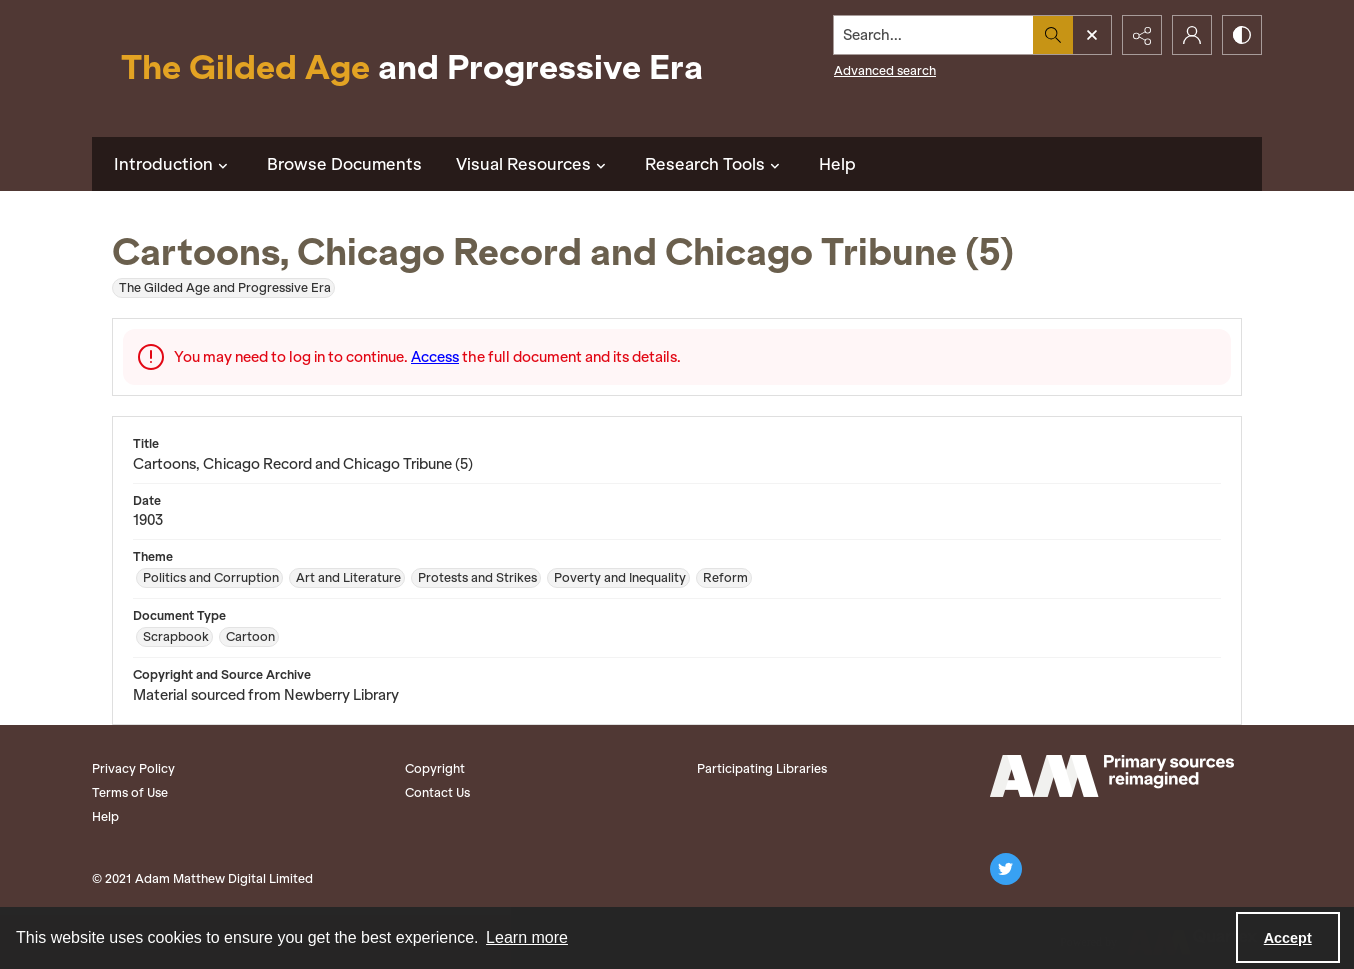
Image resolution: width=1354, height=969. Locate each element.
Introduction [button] (173, 164)
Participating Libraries (762, 768)
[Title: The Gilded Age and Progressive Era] (412, 68)
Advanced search (885, 70)
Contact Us (437, 792)
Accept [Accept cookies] (1288, 938)
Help (837, 164)
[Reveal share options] (1142, 35)
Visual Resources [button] (533, 164)
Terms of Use (130, 792)
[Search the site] (934, 35)
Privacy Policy (133, 768)
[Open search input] (1092, 35)
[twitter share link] (1006, 869)
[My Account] (1192, 35)
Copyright (435, 768)
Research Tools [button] (715, 164)
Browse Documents (344, 164)
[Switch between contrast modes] (1242, 35)
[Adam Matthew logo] (1112, 776)
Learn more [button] (527, 937)
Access (435, 357)
